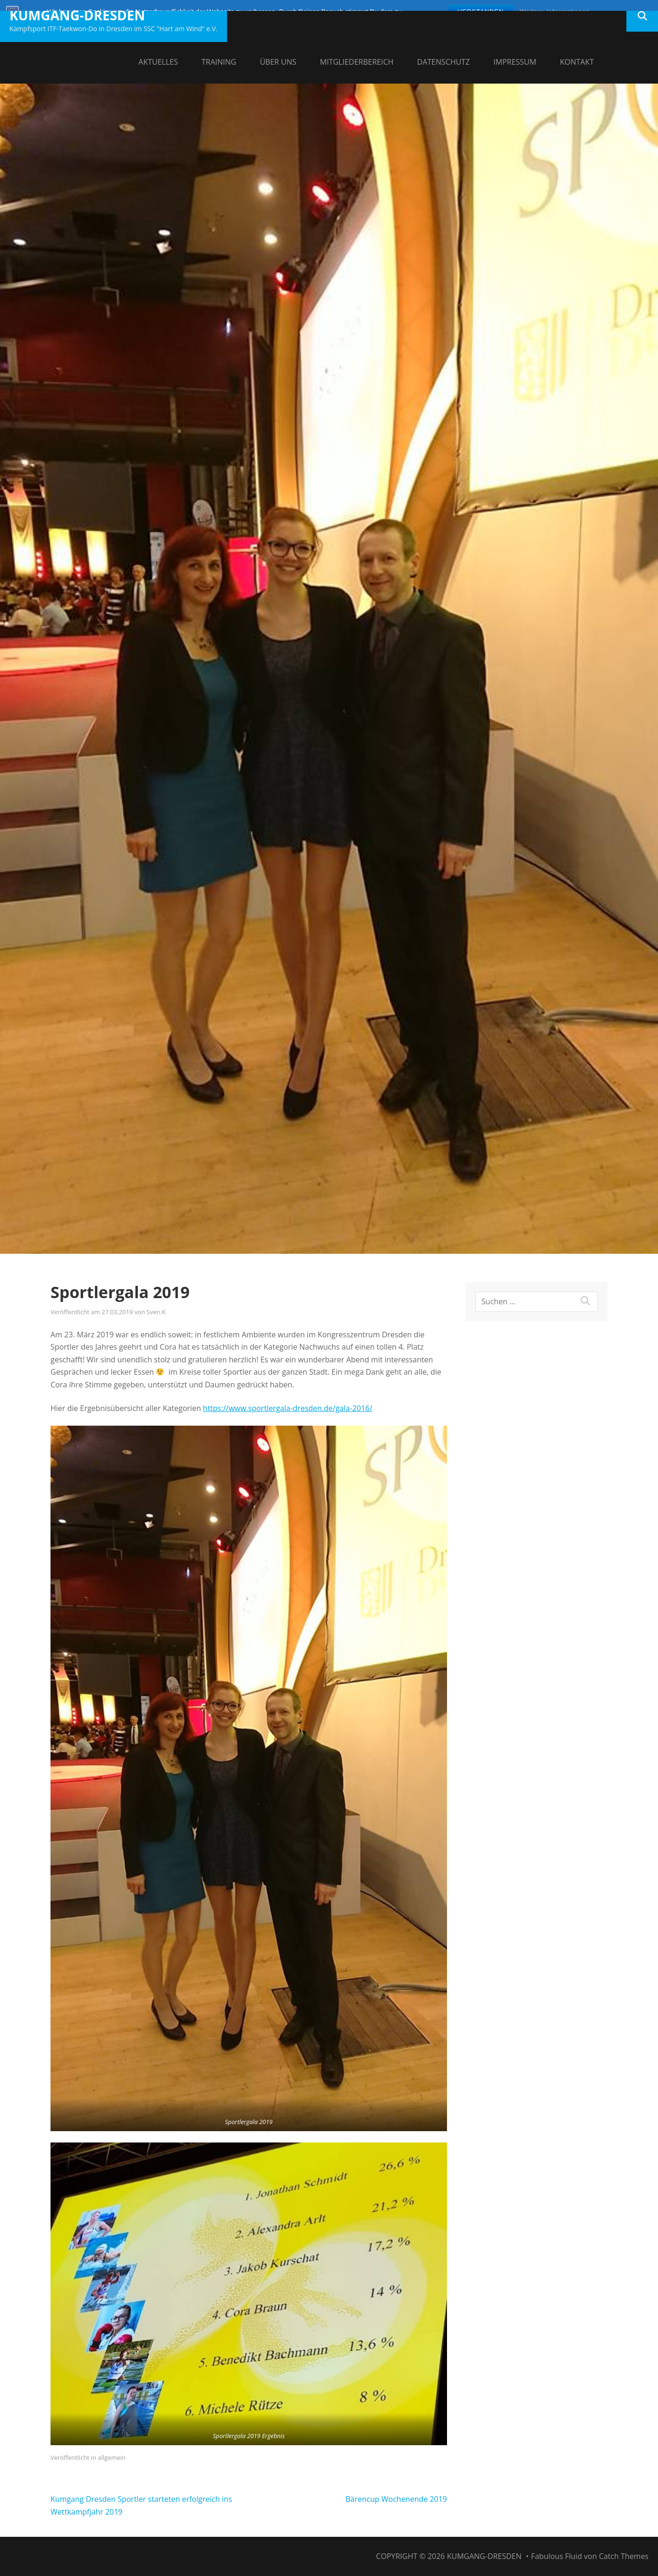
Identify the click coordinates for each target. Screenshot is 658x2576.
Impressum (514, 62)
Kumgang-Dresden (77, 15)
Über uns (278, 62)
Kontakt (577, 62)
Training (219, 62)
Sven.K (156, 1312)
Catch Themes (624, 2556)
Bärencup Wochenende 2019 (396, 2499)
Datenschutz (443, 62)
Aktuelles (158, 62)
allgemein (112, 2457)
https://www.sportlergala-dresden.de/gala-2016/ (287, 1408)
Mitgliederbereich (357, 62)
